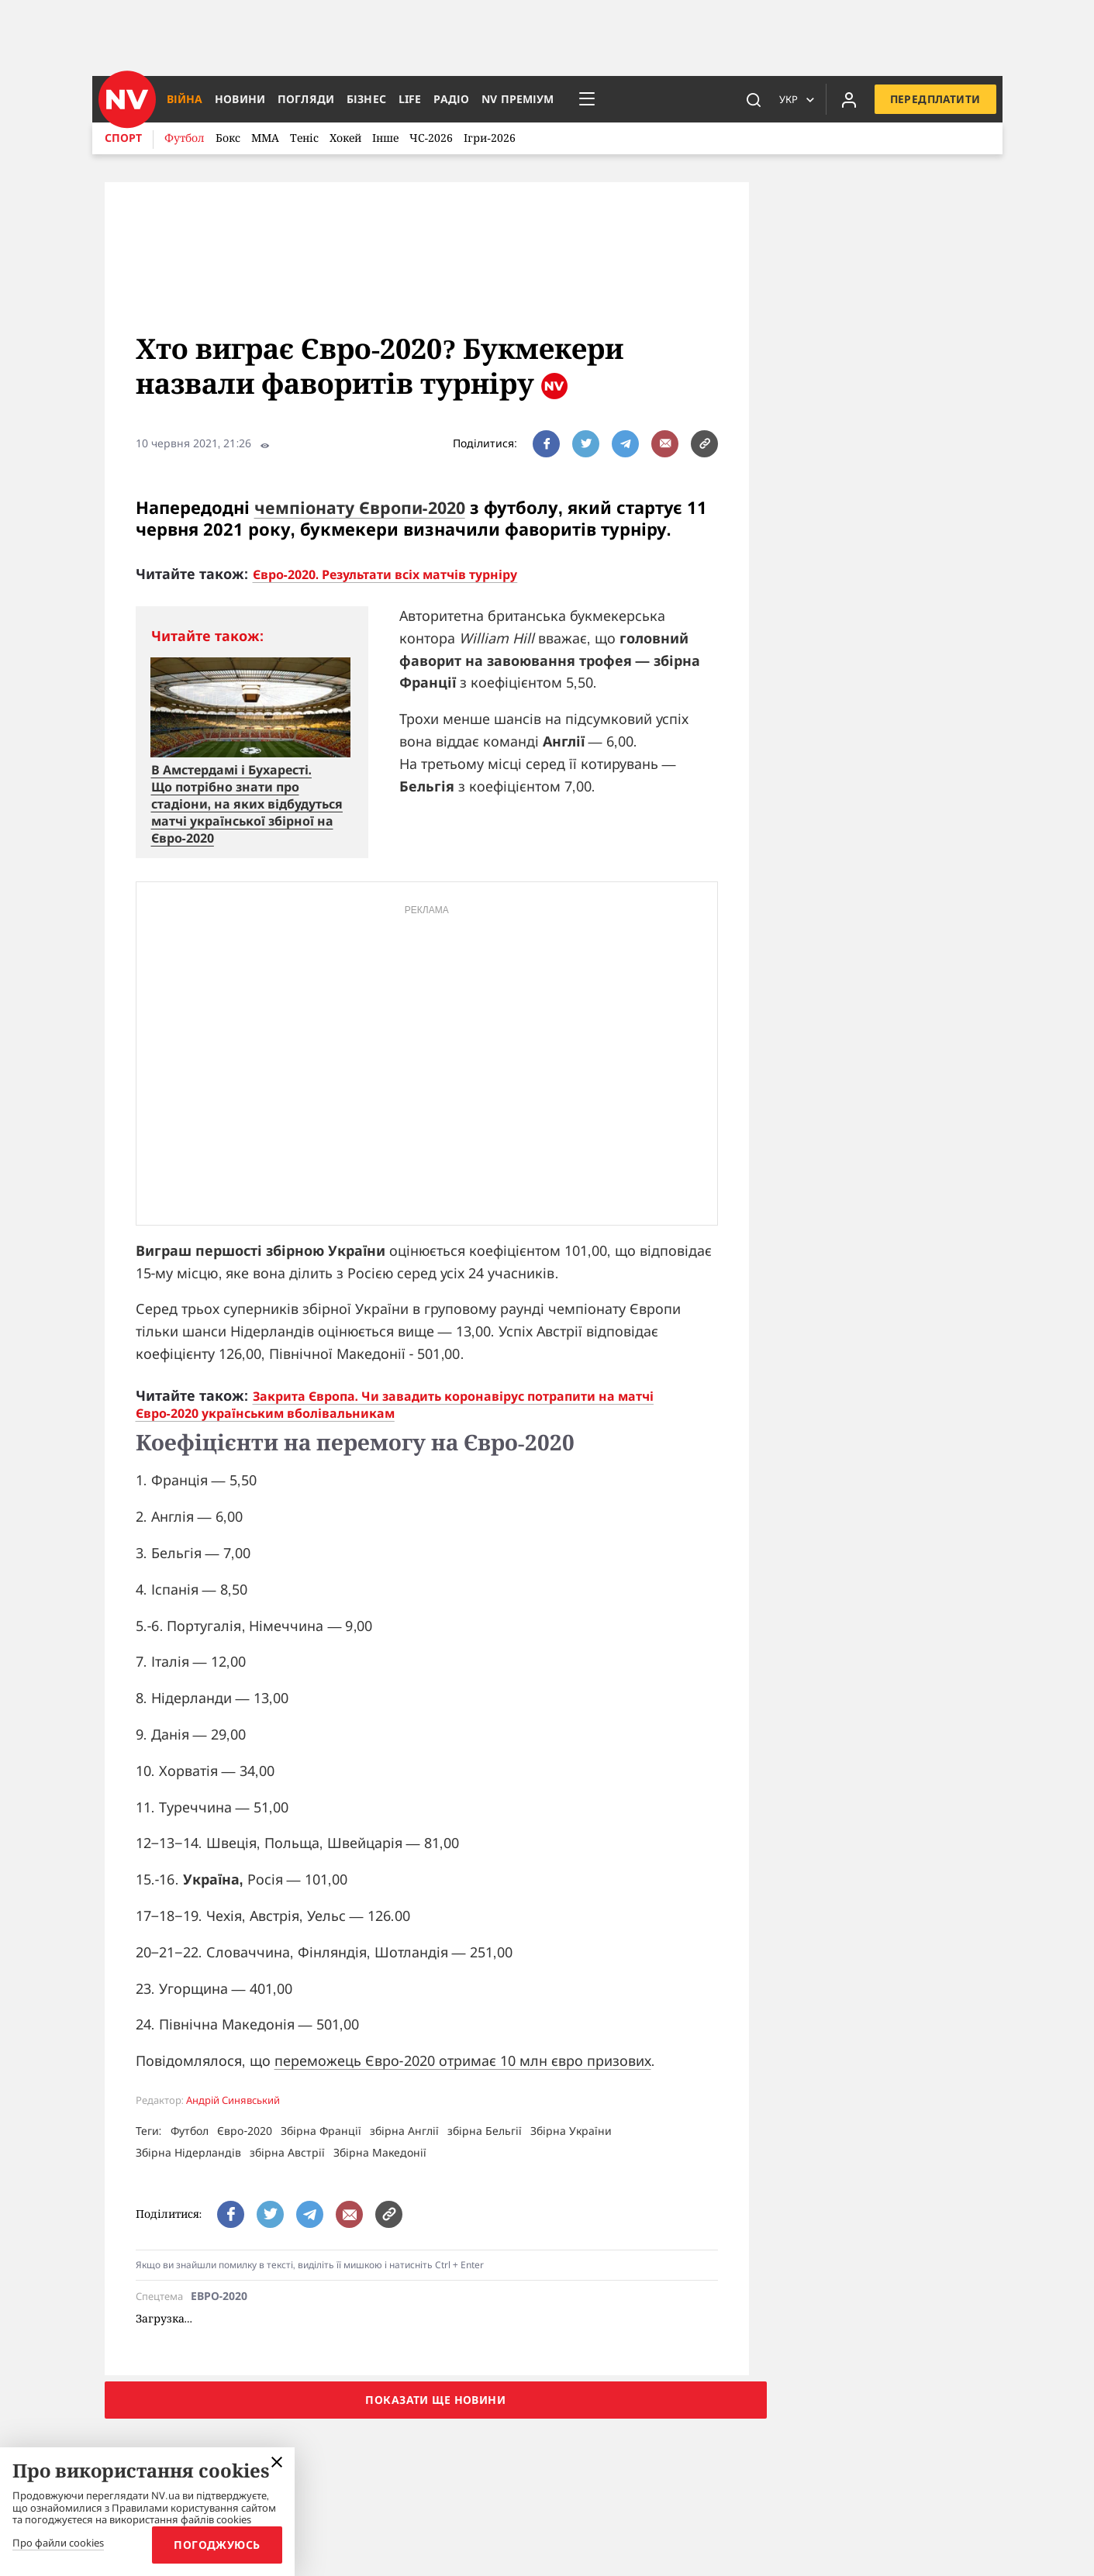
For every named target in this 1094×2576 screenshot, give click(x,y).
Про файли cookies (58, 2543)
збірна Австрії (287, 2152)
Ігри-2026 (490, 137)
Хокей (345, 137)
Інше (385, 137)
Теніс (304, 137)
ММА (265, 137)
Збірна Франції (321, 2130)
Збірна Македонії (379, 2152)
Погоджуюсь (214, 2544)
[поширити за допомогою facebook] (546, 443)
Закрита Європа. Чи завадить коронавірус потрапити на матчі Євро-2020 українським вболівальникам (395, 1405)
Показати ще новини (435, 2399)
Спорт (123, 137)
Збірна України (571, 2130)
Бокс (228, 137)
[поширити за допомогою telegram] (625, 443)
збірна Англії (404, 2130)
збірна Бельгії (484, 2130)
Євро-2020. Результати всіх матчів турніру (385, 574)
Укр (786, 99)
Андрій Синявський (233, 2100)
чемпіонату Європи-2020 (362, 507)
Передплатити (933, 98)
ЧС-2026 (431, 137)
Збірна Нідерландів (188, 2152)
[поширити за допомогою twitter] (585, 443)
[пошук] (751, 99)
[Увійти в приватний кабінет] (846, 99)
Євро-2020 (244, 2130)
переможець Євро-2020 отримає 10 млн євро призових (462, 2060)
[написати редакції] (664, 443)
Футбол (184, 137)
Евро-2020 (219, 2296)
